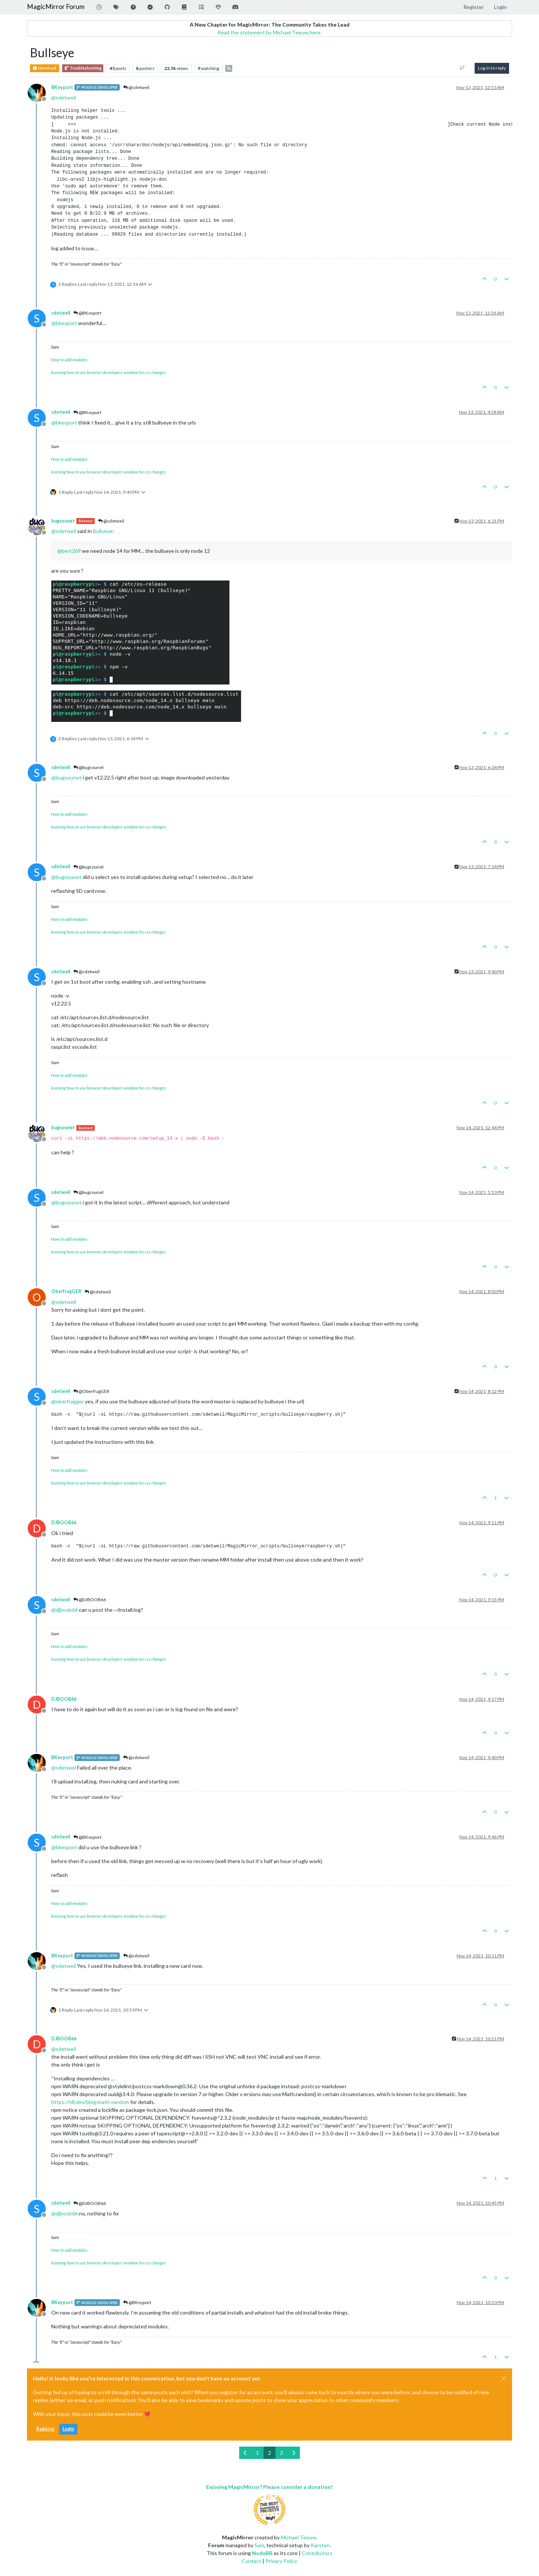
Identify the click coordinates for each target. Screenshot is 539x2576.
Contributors (317, 2553)
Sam (259, 2545)
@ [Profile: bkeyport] (64, 323)
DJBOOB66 (63, 1522)
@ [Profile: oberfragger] (67, 1401)
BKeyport (62, 87)
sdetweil (60, 313)
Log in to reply (492, 68)
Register (45, 2429)
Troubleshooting (82, 68)
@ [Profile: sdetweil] (63, 97)
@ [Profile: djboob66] (64, 1609)
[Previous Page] (245, 2453)
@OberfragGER (91, 1391)
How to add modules (69, 359)
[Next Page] (293, 2453)
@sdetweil (136, 87)
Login (68, 2429)
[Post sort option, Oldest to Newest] (462, 68)
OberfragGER (66, 1291)
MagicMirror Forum (56, 6)
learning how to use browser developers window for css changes (108, 372)
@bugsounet (88, 767)
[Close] (503, 2378)
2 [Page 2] (269, 2453)
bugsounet (63, 521)
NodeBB (262, 2553)
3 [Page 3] (281, 2453)
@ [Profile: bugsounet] (66, 777)
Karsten (320, 2545)
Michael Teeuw (298, 2537)
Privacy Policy (281, 2561)
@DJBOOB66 (89, 1599)
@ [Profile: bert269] (69, 551)
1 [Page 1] (257, 2453)
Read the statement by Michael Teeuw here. (269, 32)
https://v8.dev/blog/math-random (90, 2102)
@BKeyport (87, 313)
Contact (251, 2561)
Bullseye (103, 531)
